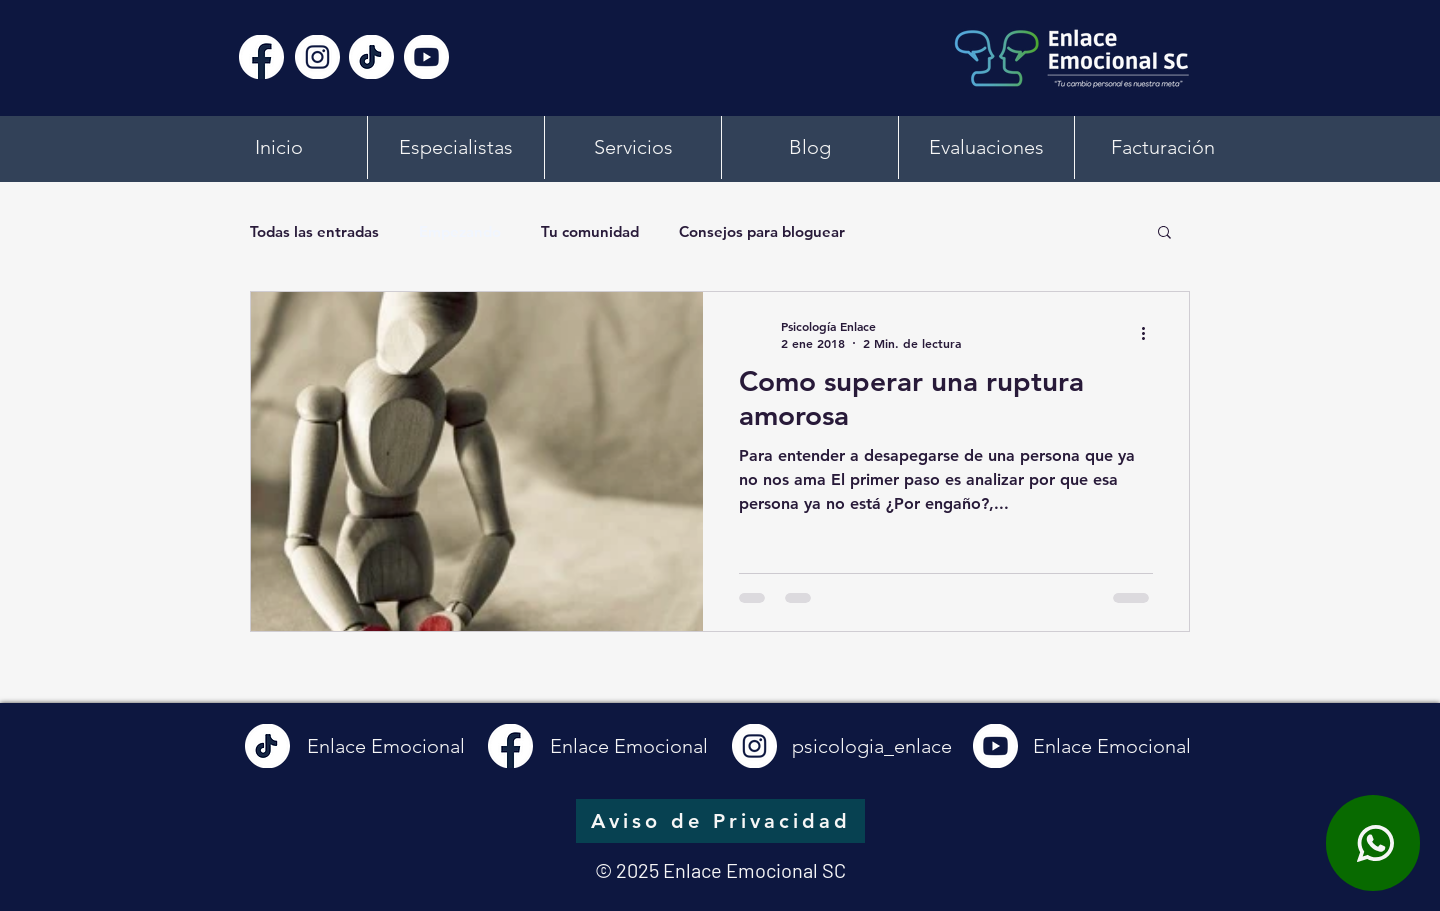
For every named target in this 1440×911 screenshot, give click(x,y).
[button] (1164, 233)
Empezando (460, 231)
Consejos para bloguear (762, 231)
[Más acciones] (1150, 334)
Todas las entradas (314, 231)
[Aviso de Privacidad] (720, 821)
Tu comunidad (590, 231)
